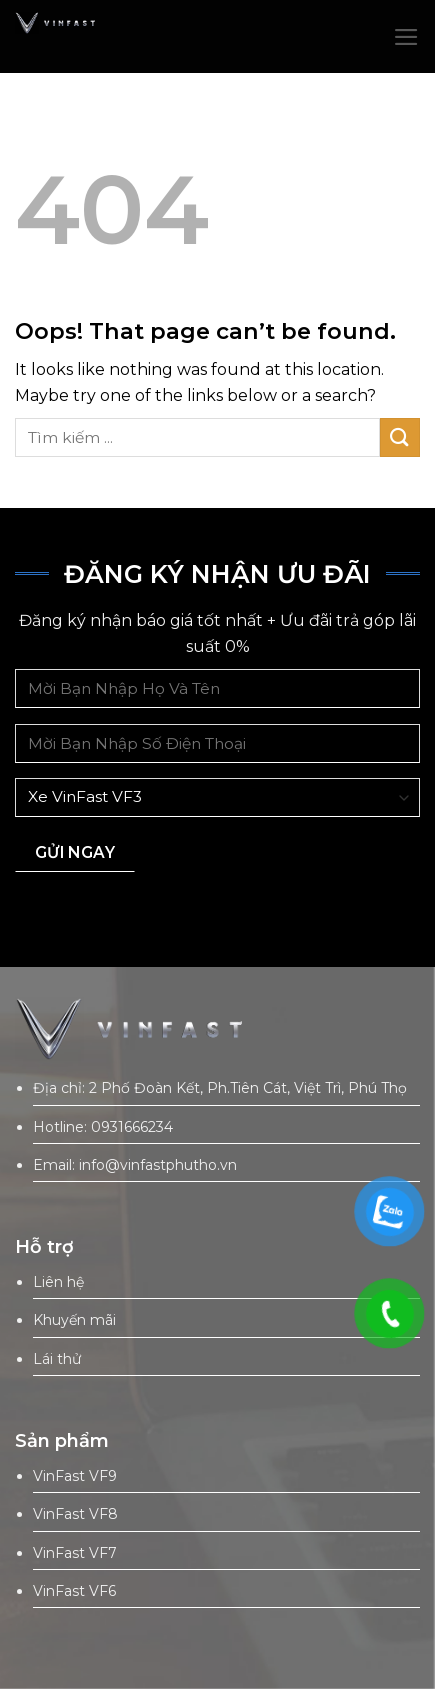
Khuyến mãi (74, 1320)
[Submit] (400, 437)
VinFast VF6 (74, 1591)
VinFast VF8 (75, 1514)
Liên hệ (58, 1282)
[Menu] (406, 37)
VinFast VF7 (75, 1553)
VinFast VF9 (75, 1476)
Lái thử (57, 1359)
